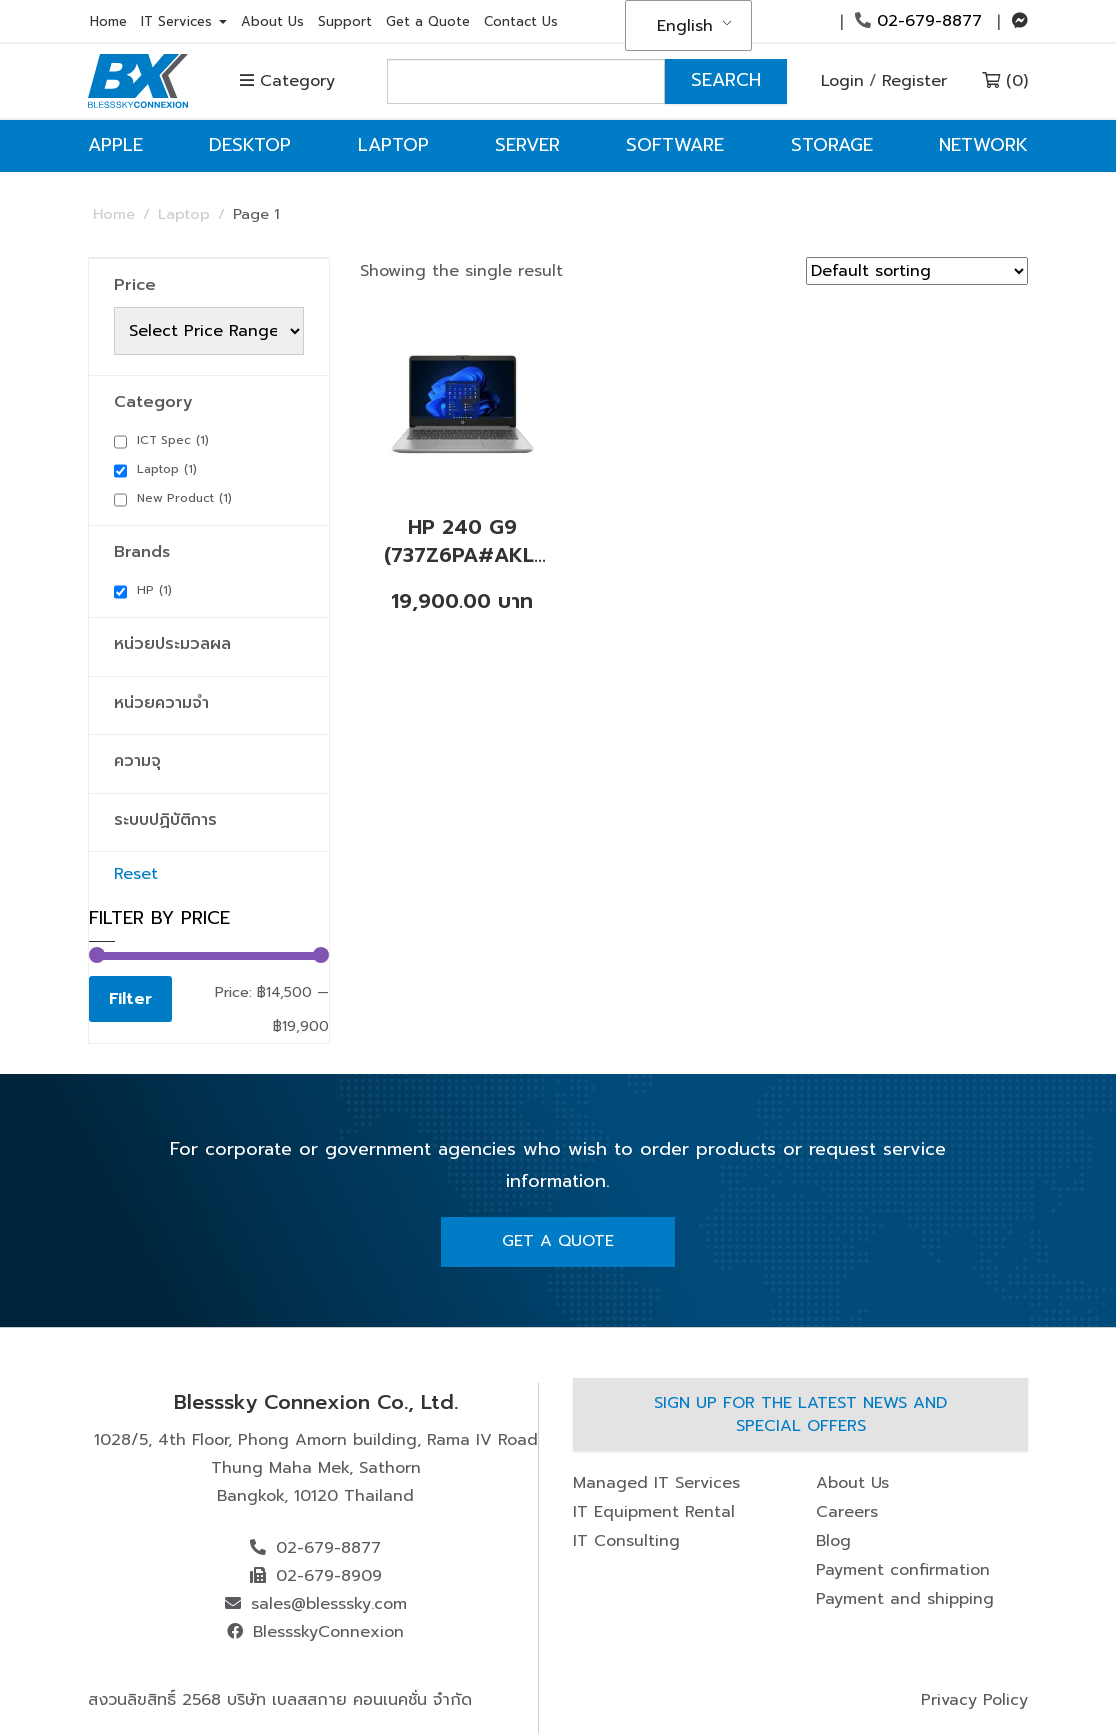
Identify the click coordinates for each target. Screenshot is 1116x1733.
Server (527, 145)
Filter (130, 998)
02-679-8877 (918, 21)
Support (345, 21)
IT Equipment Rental (654, 1512)
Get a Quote (428, 21)
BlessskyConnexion (328, 1632)
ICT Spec (173, 440)
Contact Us (521, 21)
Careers (847, 1512)
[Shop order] (917, 271)
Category (287, 81)
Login (842, 81)
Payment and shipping (905, 1599)
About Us (272, 21)
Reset (136, 874)
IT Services (184, 21)
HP (154, 590)
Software (675, 145)
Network (983, 145)
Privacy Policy (974, 1700)
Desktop (250, 145)
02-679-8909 (329, 1576)
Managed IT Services (656, 1483)
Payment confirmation (903, 1570)
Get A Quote (558, 1241)
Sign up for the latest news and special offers (800, 1414)
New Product (184, 498)
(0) (1005, 81)
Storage (832, 145)
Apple (115, 145)
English (685, 26)
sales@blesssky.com (329, 1604)
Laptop (393, 145)
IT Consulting (626, 1541)
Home (108, 21)
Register (914, 81)
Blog (833, 1541)
